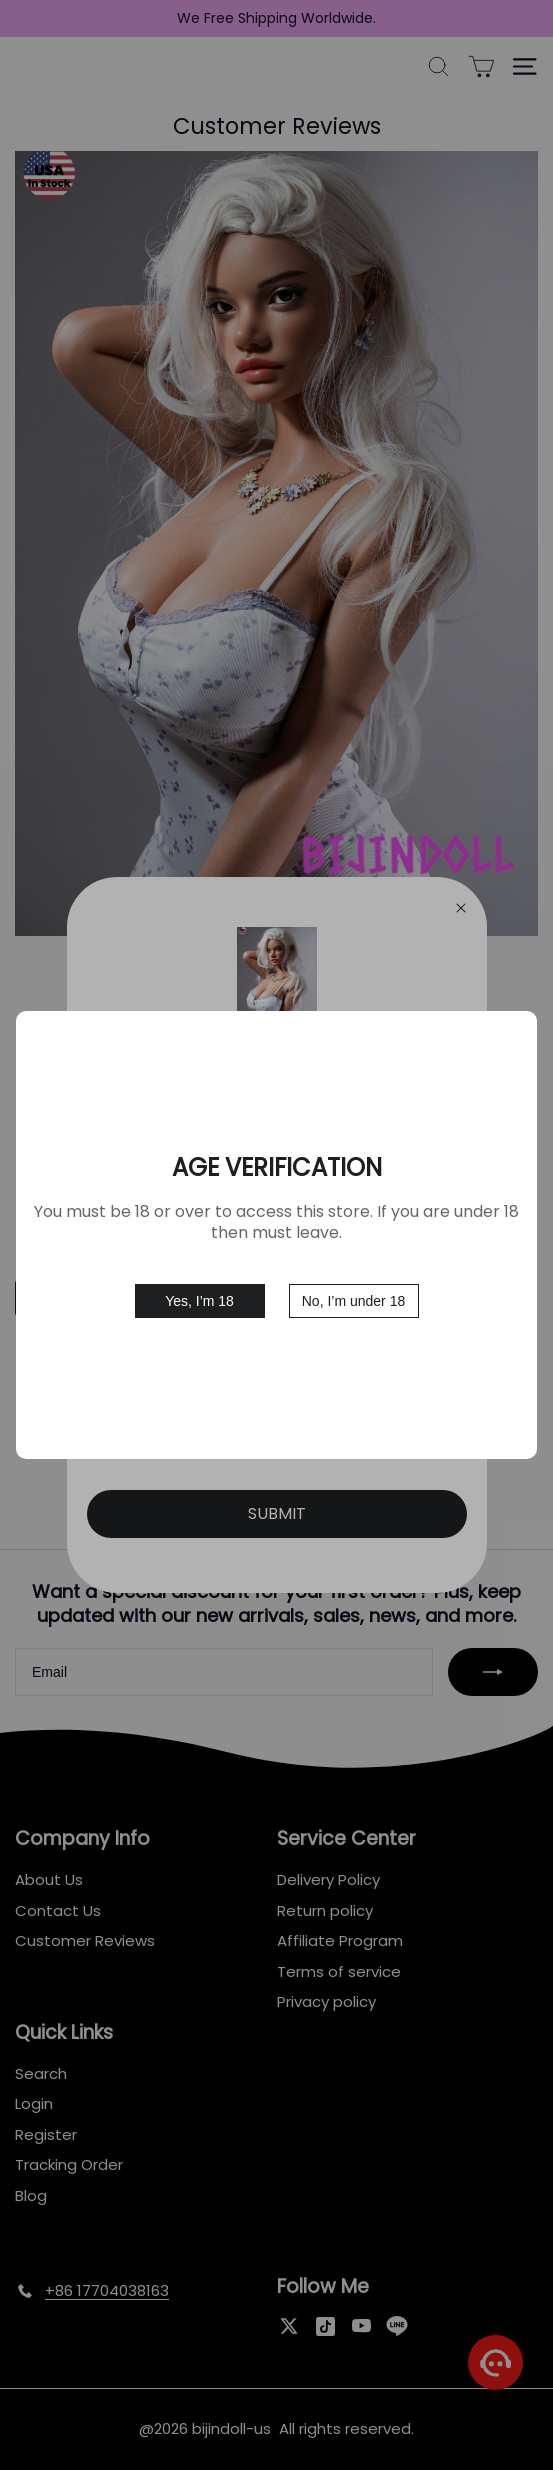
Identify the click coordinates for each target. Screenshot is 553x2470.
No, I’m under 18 (354, 1301)
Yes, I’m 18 (199, 1301)
